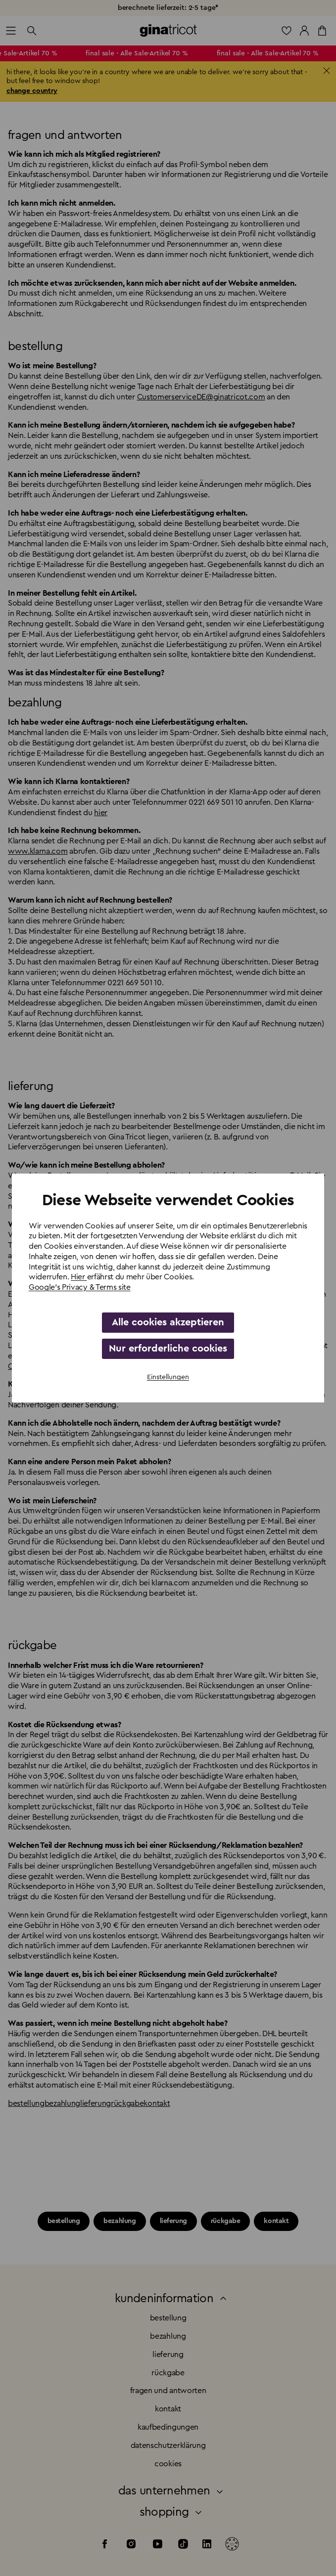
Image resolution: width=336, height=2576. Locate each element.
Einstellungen (168, 1377)
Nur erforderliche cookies (168, 1348)
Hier (79, 1277)
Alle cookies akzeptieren (168, 1322)
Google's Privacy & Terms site (80, 1287)
